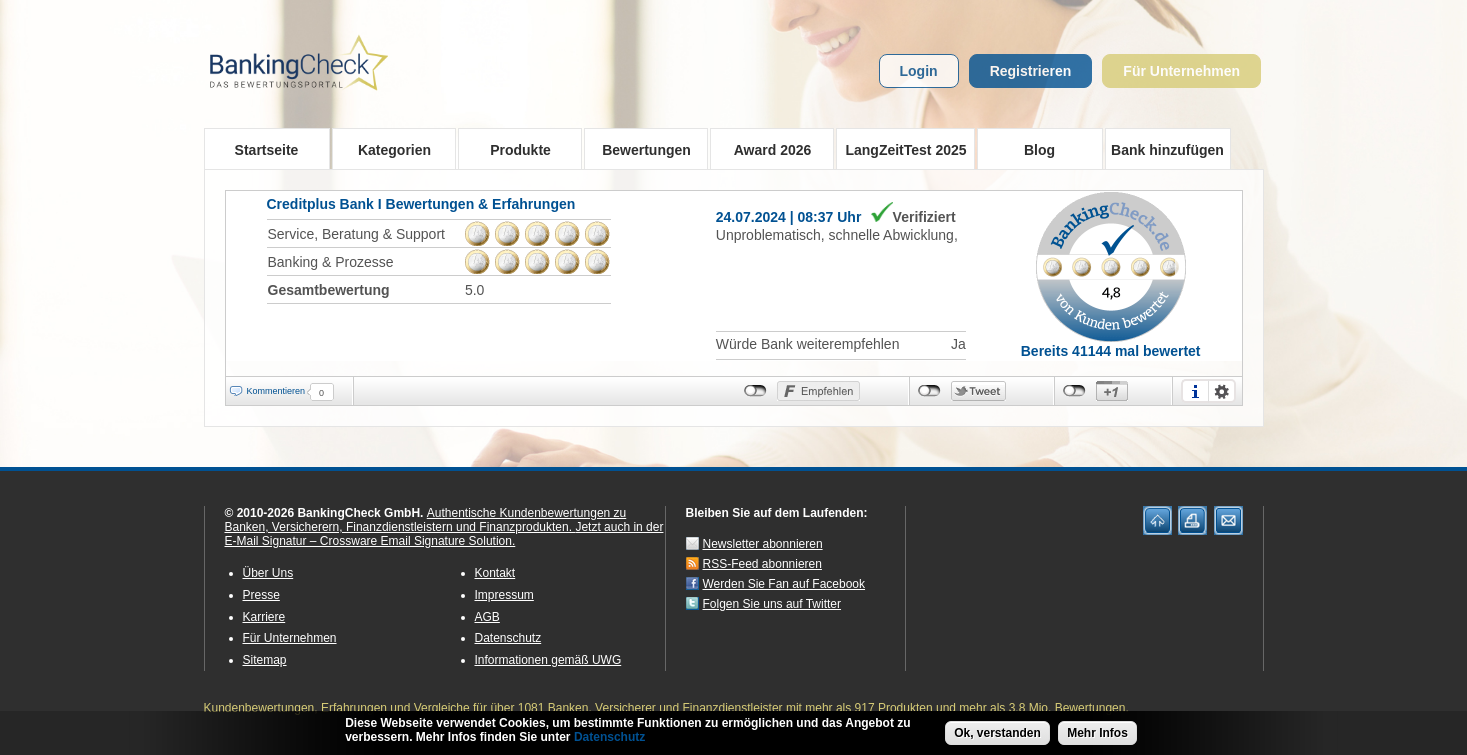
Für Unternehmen (1181, 71)
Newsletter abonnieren (763, 544)
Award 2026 (766, 149)
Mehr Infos (1097, 735)
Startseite (267, 150)
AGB (487, 617)
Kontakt (495, 573)
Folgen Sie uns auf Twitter (772, 604)
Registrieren (1031, 71)
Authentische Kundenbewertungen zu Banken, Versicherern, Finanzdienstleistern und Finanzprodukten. (426, 520)
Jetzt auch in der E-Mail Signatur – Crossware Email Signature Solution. (444, 534)
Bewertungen (640, 149)
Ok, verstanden (997, 735)
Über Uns (268, 573)
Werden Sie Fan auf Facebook (784, 584)
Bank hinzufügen (1167, 150)
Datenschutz (508, 638)
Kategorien (388, 149)
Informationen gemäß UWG (548, 660)
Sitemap (265, 660)
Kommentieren (276, 391)
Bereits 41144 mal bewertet (1111, 351)
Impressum (504, 595)
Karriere (264, 617)
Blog (1039, 150)
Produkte (514, 149)
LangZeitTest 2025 (901, 149)
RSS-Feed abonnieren (762, 564)
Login (919, 71)
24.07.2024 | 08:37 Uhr (789, 217)
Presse (261, 595)
